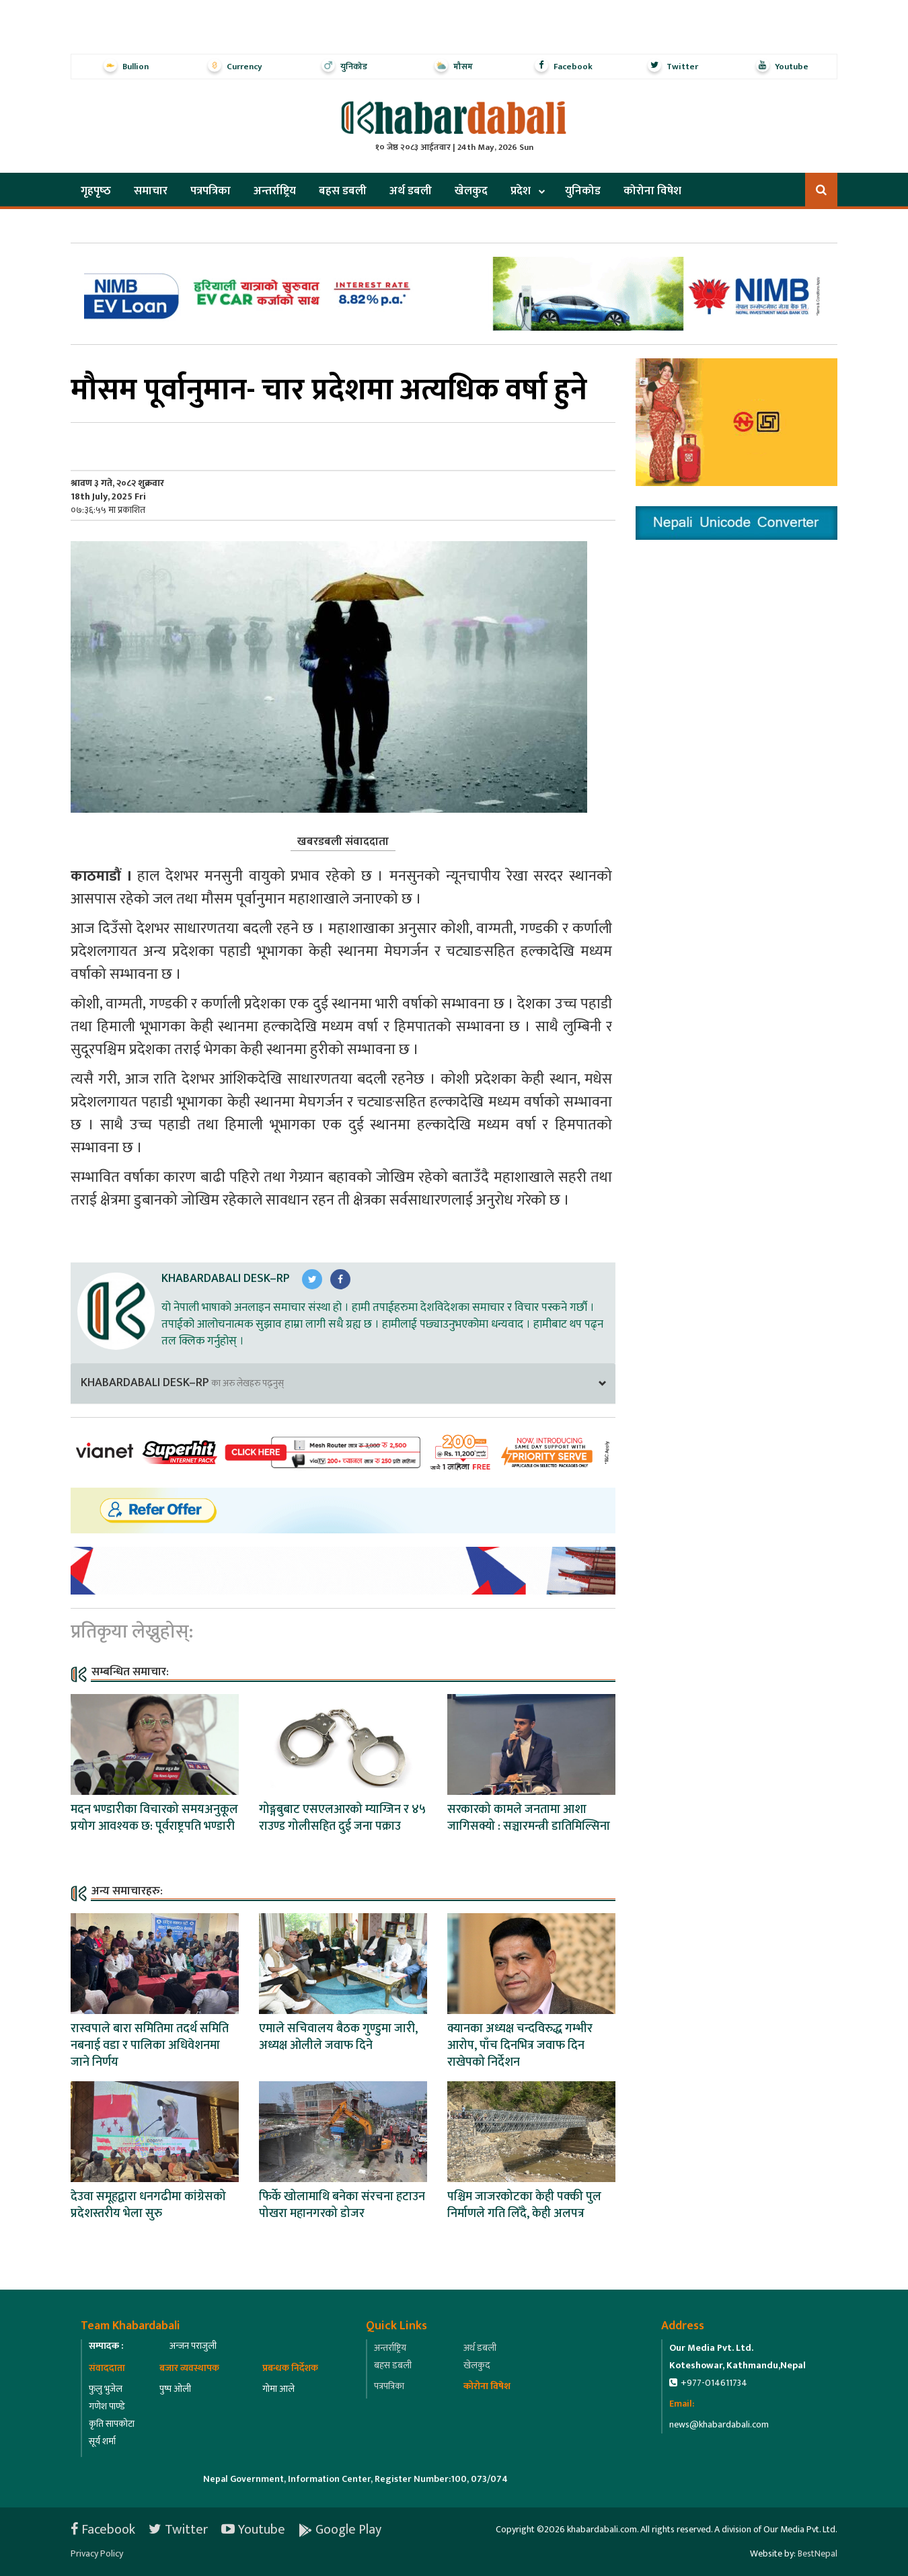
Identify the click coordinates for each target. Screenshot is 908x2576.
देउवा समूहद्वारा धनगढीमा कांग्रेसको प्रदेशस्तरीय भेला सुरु (148, 2205)
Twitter (178, 2529)
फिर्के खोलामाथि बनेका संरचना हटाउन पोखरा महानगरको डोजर (342, 2205)
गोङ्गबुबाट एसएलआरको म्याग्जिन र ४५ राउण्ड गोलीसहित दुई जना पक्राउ (342, 1818)
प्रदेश (520, 191)
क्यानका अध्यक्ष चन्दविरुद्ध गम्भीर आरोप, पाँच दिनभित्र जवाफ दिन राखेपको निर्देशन (520, 2045)
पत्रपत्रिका (210, 191)
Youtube (253, 2529)
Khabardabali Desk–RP (225, 1279)
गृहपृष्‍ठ (96, 191)
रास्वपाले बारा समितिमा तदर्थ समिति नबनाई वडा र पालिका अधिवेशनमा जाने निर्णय (150, 2045)
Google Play (340, 2529)
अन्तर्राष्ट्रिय (275, 191)
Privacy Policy (97, 2553)
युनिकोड (583, 191)
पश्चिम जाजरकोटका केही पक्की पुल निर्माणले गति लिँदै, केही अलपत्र (524, 2205)
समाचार (150, 191)
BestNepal (817, 2553)
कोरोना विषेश (652, 191)
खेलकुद (471, 191)
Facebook (103, 2529)
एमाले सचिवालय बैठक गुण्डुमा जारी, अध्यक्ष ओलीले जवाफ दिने (338, 2037)
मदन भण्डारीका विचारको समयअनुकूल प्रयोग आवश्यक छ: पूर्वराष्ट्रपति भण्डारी (154, 1818)
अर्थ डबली (410, 191)
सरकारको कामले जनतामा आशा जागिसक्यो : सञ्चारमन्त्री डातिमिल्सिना (528, 1818)
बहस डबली (343, 191)
